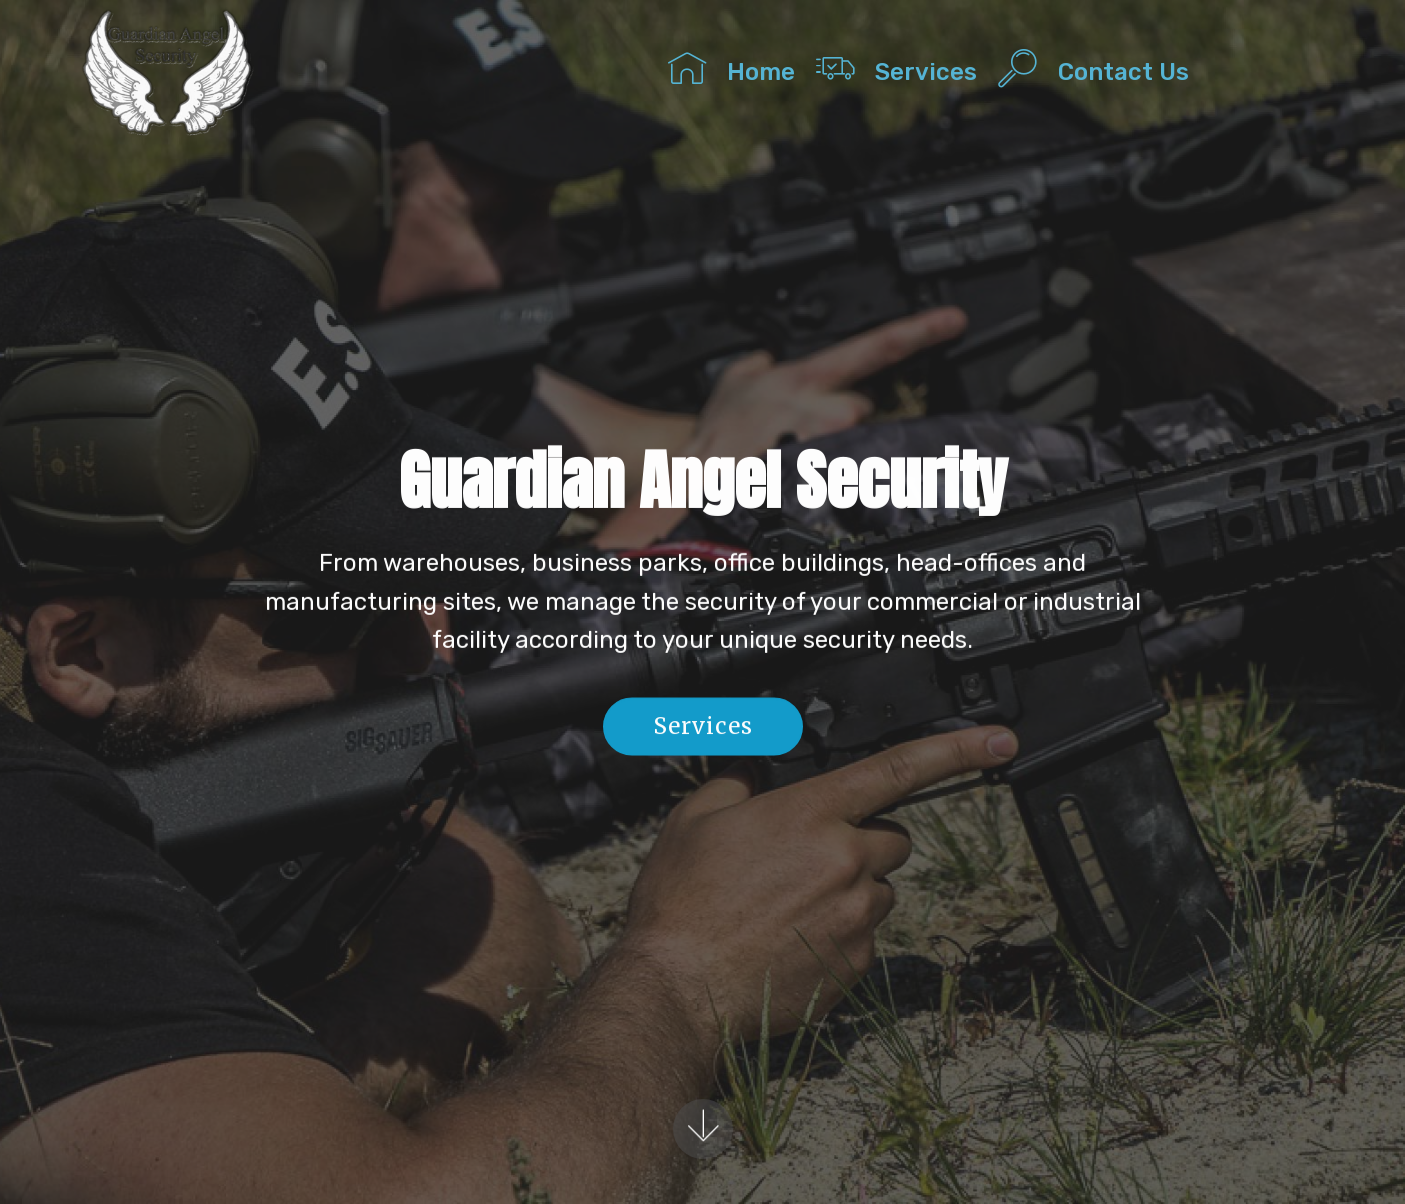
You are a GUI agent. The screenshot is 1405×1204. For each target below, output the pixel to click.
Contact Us (1156, 68)
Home (731, 68)
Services (896, 68)
